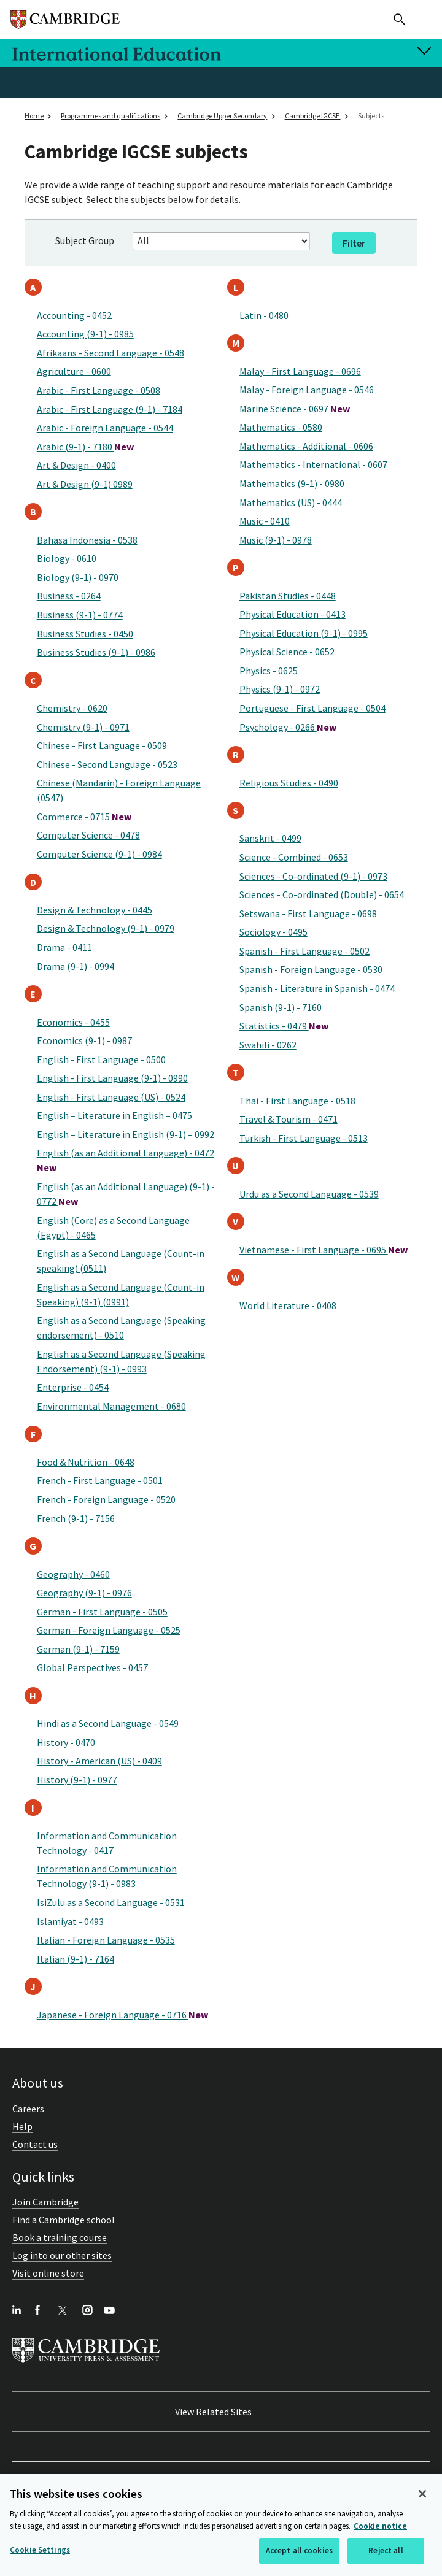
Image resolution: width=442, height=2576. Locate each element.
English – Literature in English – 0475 (114, 1115)
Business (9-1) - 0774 (80, 615)
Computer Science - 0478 (88, 835)
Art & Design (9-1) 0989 (85, 484)
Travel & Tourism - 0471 (288, 1119)
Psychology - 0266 (287, 727)
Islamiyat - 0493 (70, 1921)
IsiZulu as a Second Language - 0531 (111, 1902)
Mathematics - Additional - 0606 (306, 446)
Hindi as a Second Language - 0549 (108, 1723)
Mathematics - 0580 (280, 427)
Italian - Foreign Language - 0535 (106, 1940)
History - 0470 (66, 1742)
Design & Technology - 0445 (94, 910)
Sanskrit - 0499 (270, 838)
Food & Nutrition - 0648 (85, 1462)
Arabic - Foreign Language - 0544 (105, 427)
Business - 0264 (69, 596)
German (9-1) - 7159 (78, 1649)
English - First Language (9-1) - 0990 (112, 1078)
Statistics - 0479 (283, 1026)
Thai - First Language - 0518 (297, 1100)
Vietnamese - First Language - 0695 (323, 1250)
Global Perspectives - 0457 (92, 1667)
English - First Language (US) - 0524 (111, 1097)
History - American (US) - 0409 (99, 1761)
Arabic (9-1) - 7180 (85, 446)
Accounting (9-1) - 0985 (85, 334)
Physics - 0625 (268, 670)
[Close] (422, 2493)
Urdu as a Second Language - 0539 (309, 1194)
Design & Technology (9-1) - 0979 (105, 928)
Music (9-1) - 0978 (275, 540)
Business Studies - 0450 (85, 634)
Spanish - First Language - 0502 (304, 951)
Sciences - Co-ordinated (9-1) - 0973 (313, 876)
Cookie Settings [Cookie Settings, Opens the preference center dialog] (40, 2550)
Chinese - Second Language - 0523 (107, 764)
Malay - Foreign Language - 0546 (306, 389)
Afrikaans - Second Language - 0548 (110, 353)
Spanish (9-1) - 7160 (280, 1007)
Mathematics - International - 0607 (313, 464)
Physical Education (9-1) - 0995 (303, 633)
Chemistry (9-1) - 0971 (83, 727)
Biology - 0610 (66, 558)
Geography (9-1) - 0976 (84, 1592)
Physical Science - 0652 (287, 651)
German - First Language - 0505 (102, 1611)
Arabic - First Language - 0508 (98, 390)
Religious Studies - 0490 (288, 783)
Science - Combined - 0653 (293, 857)
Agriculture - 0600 (74, 371)
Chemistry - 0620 (72, 708)
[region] (221, 2525)
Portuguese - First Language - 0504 (312, 708)
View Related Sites (213, 2411)
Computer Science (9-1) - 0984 (99, 854)
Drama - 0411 (64, 947)
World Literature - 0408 (287, 1305)
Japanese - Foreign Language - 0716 (122, 2015)
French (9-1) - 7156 (76, 1518)
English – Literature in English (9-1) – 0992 (125, 1134)
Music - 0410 (264, 521)
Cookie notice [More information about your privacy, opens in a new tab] (380, 2526)
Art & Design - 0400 (76, 465)
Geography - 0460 (73, 1574)
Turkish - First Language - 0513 (303, 1138)
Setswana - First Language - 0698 (308, 913)
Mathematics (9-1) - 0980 (291, 483)
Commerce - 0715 (84, 816)
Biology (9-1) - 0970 (77, 577)
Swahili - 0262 (268, 1045)
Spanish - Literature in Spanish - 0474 (317, 988)
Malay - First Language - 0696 (300, 371)
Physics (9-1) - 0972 (279, 689)
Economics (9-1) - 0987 (84, 1040)
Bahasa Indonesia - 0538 (87, 540)
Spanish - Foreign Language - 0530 (310, 969)
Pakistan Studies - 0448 (287, 596)
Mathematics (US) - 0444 (290, 502)
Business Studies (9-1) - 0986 (96, 652)
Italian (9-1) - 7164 (75, 1959)
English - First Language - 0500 (101, 1059)
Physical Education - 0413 (292, 614)
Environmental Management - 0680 (111, 1406)
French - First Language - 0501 (100, 1480)
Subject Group (84, 240)
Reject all (385, 2550)
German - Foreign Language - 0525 (108, 1630)
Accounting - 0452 (74, 315)
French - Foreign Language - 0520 (106, 1499)
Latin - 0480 (264, 315)
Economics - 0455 (73, 1022)
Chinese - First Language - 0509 (102, 745)
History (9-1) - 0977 (77, 1780)
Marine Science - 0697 (294, 408)
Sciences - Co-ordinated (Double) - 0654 (321, 894)
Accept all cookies (299, 2550)
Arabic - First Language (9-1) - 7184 (109, 409)
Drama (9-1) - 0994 (75, 966)
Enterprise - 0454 (73, 1387)
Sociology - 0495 (273, 932)
